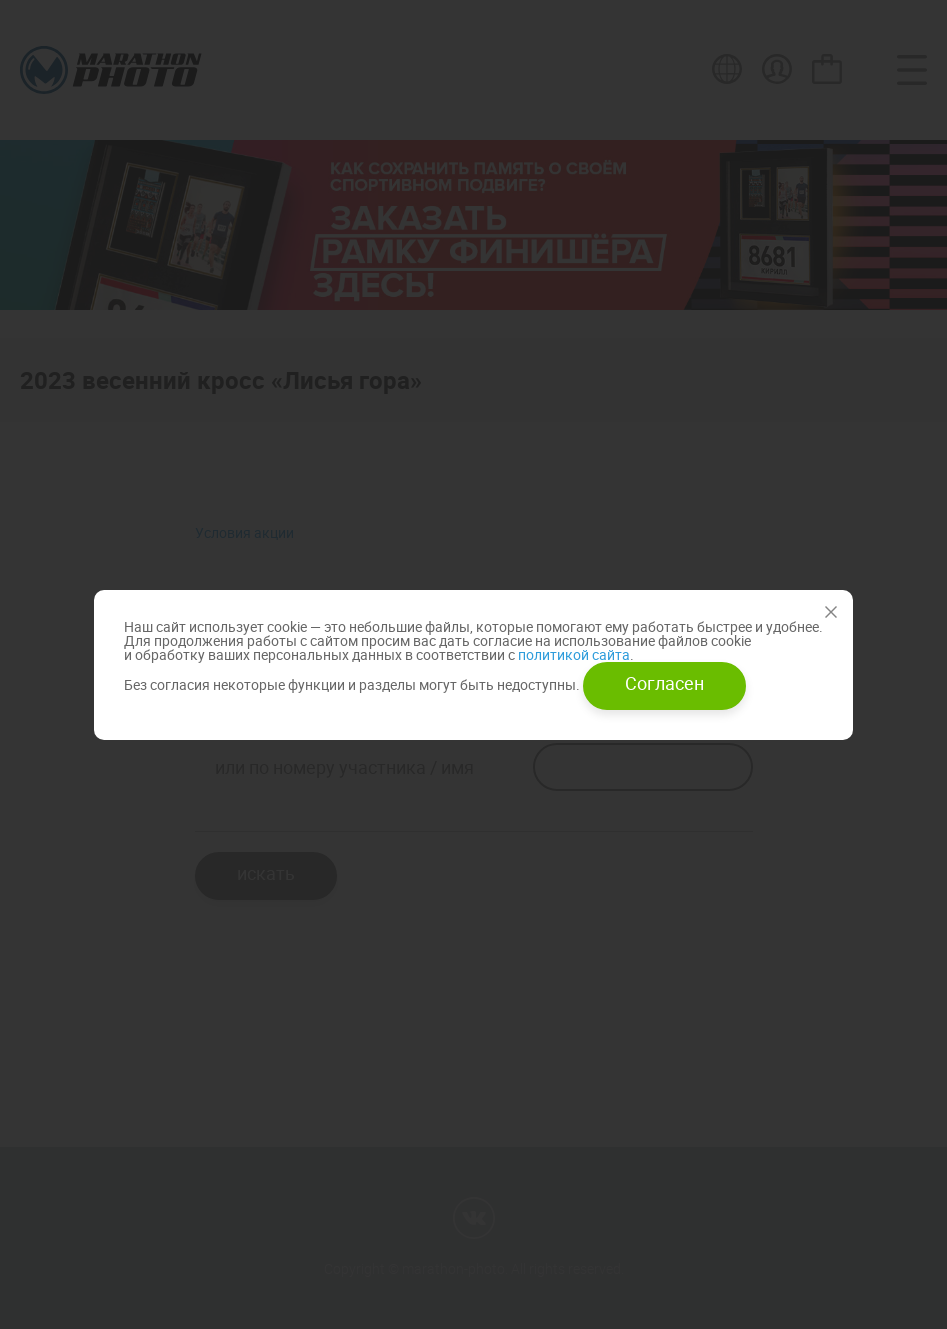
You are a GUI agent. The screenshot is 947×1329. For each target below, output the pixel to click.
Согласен (664, 683)
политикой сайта (572, 654)
